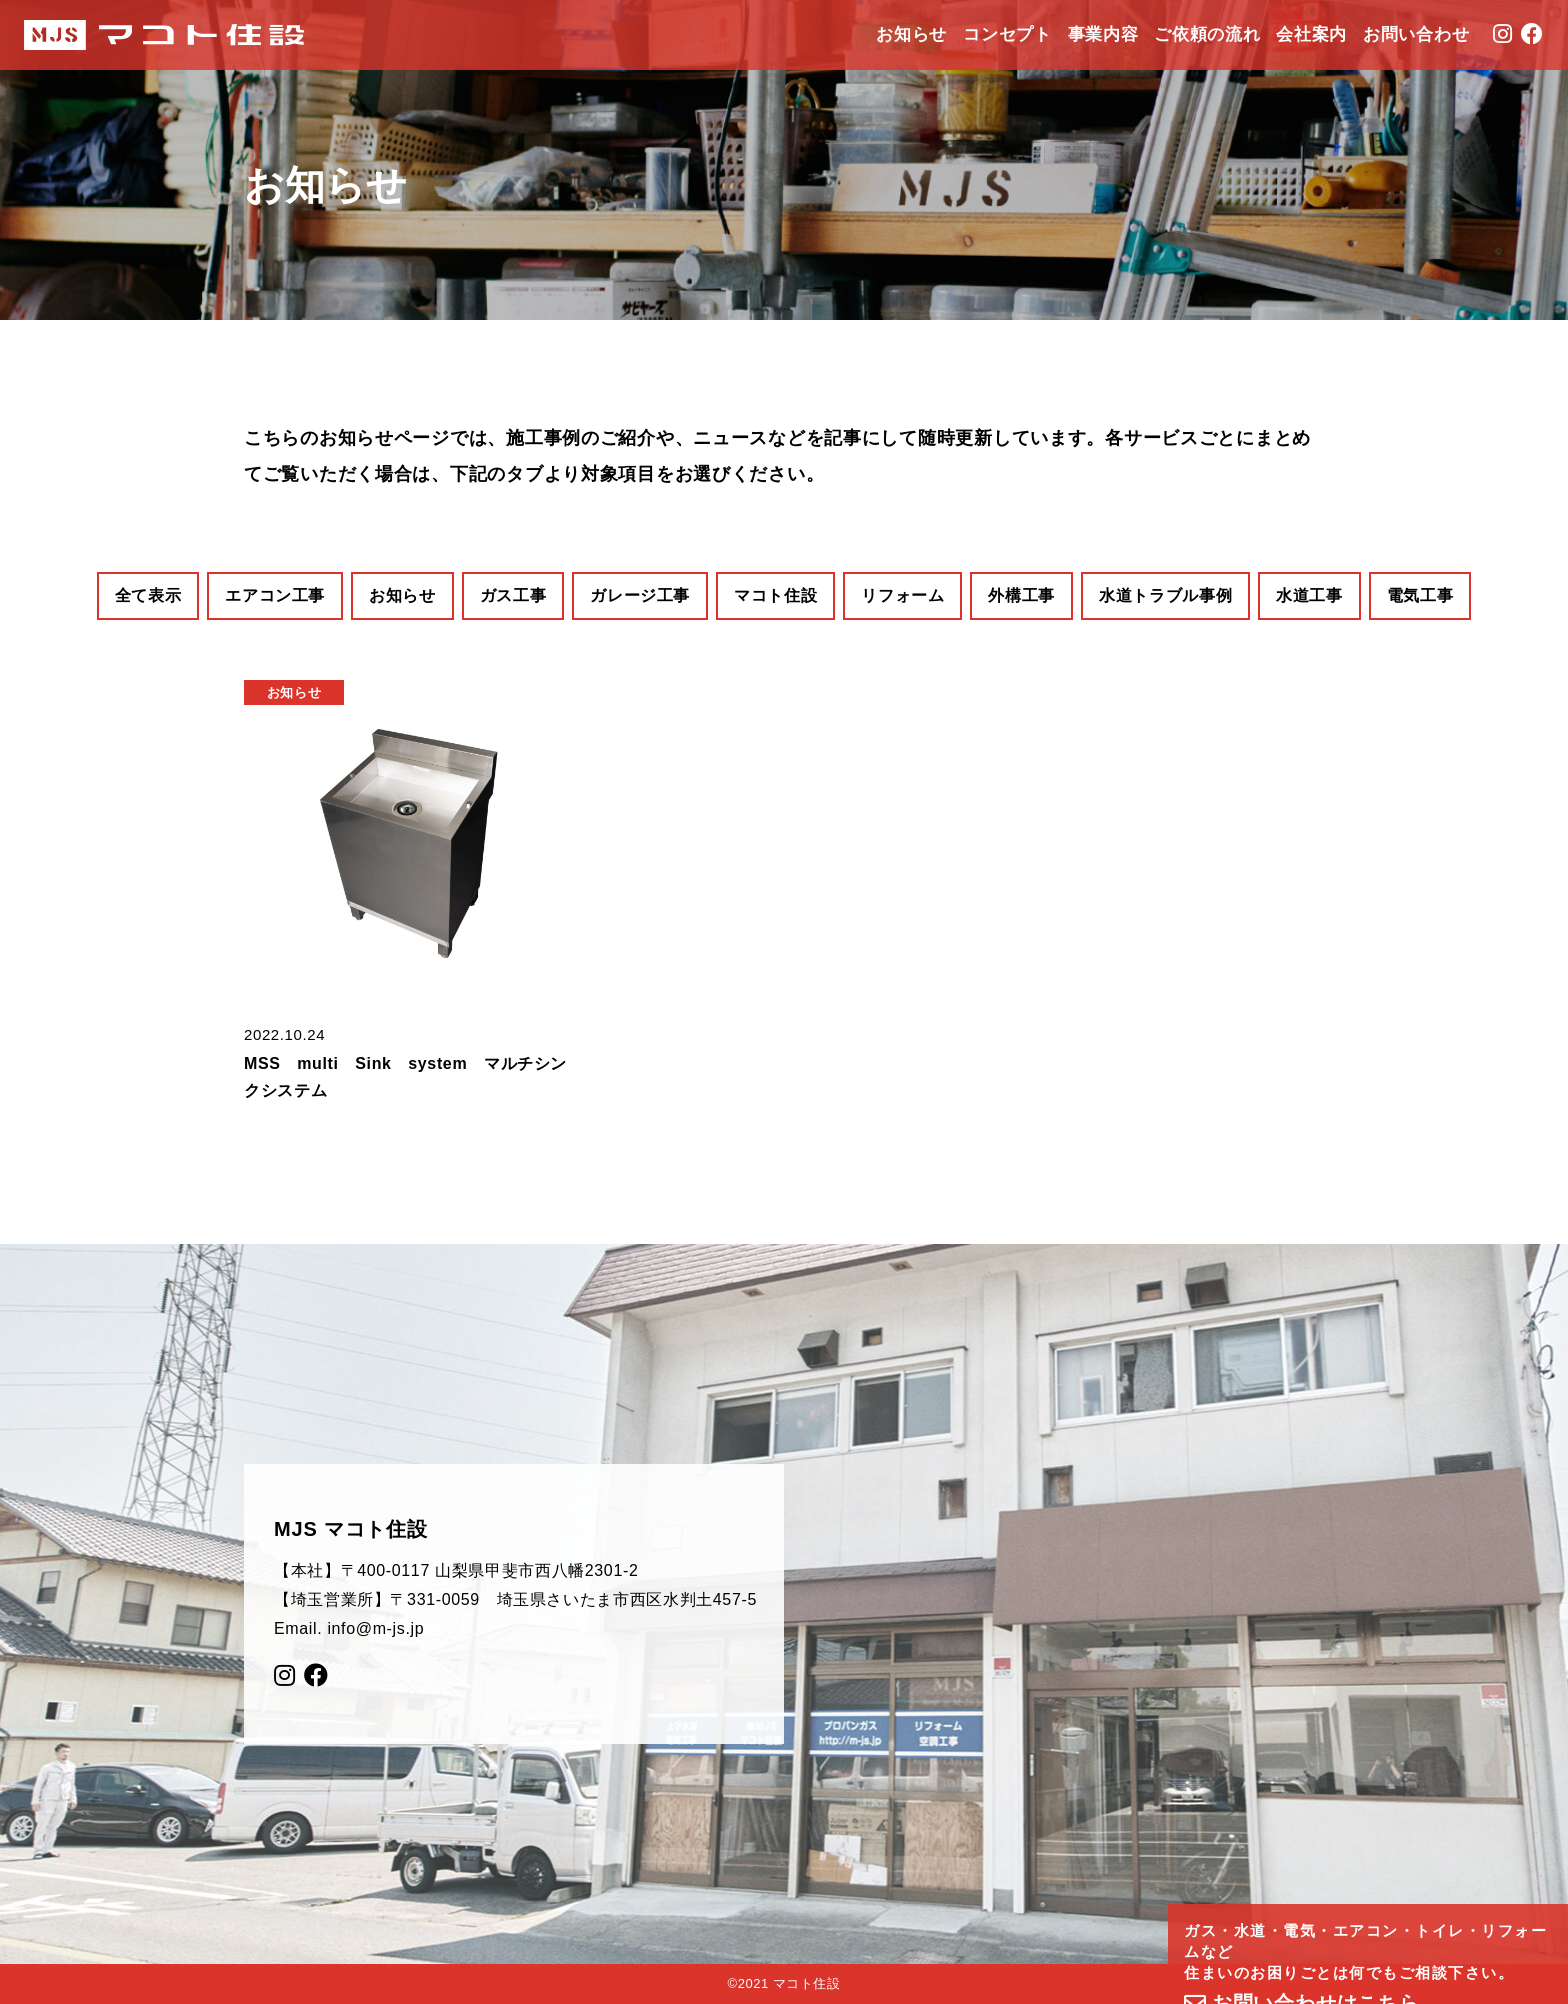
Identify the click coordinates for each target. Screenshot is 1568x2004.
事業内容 (1103, 34)
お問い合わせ (1416, 34)
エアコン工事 (275, 595)
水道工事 (1309, 595)
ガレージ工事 (640, 595)
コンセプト (1007, 34)
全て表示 (148, 595)
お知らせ (911, 34)
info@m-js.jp (375, 1628)
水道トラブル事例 (1165, 595)
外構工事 (1021, 595)
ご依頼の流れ (1207, 34)
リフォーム (902, 595)
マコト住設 (775, 595)
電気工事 (1420, 595)
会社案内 (1311, 34)
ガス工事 (513, 595)
